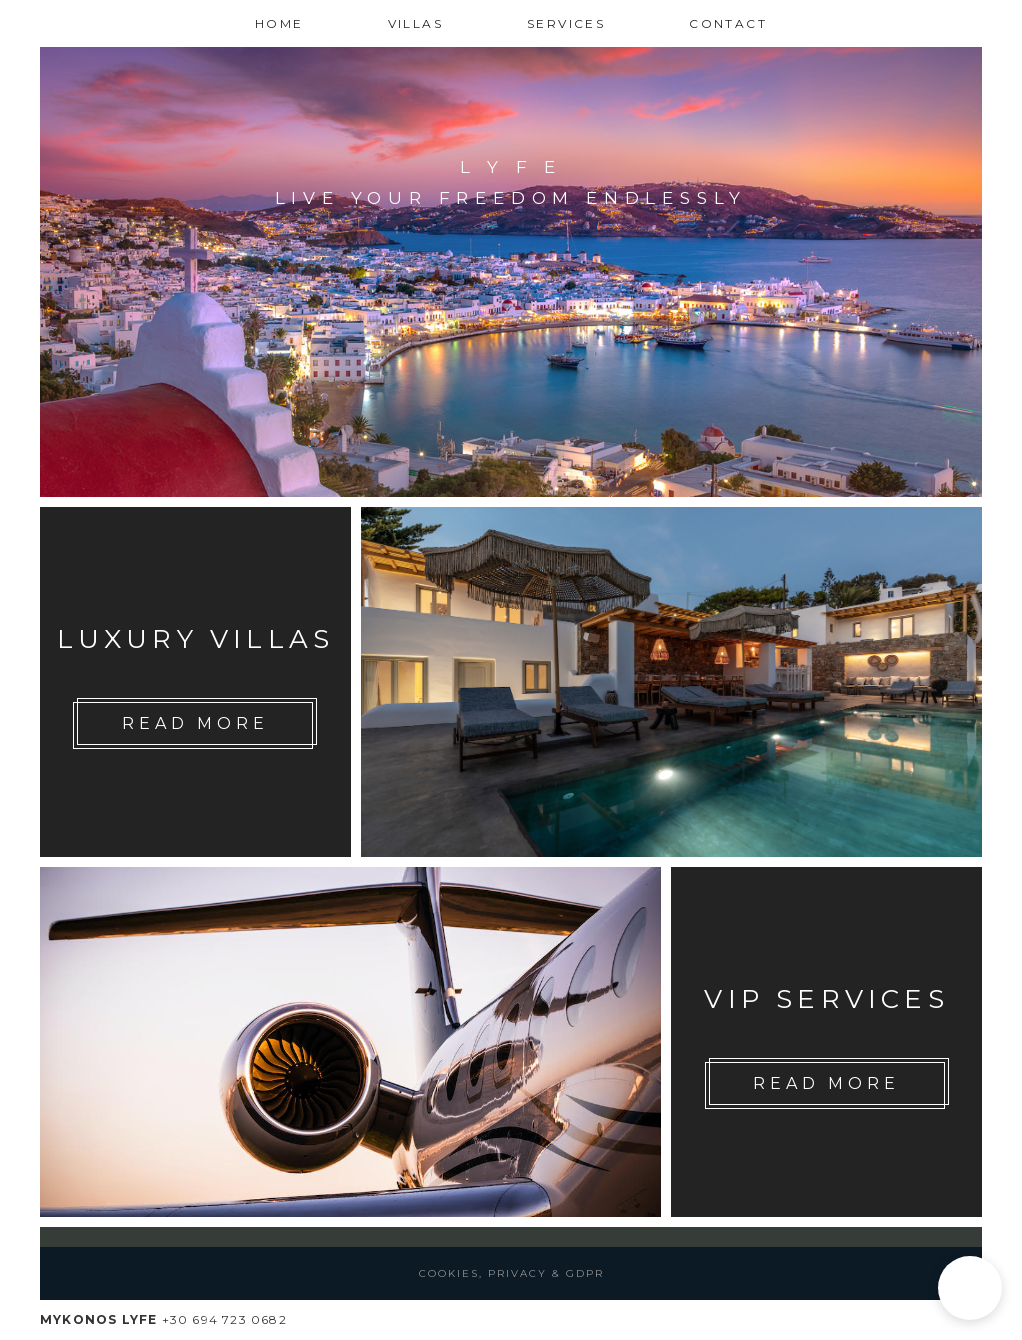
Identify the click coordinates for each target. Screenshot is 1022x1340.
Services (566, 23)
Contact (728, 23)
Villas (415, 23)
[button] (970, 1288)
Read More (195, 723)
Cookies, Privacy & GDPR (511, 1273)
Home (279, 23)
